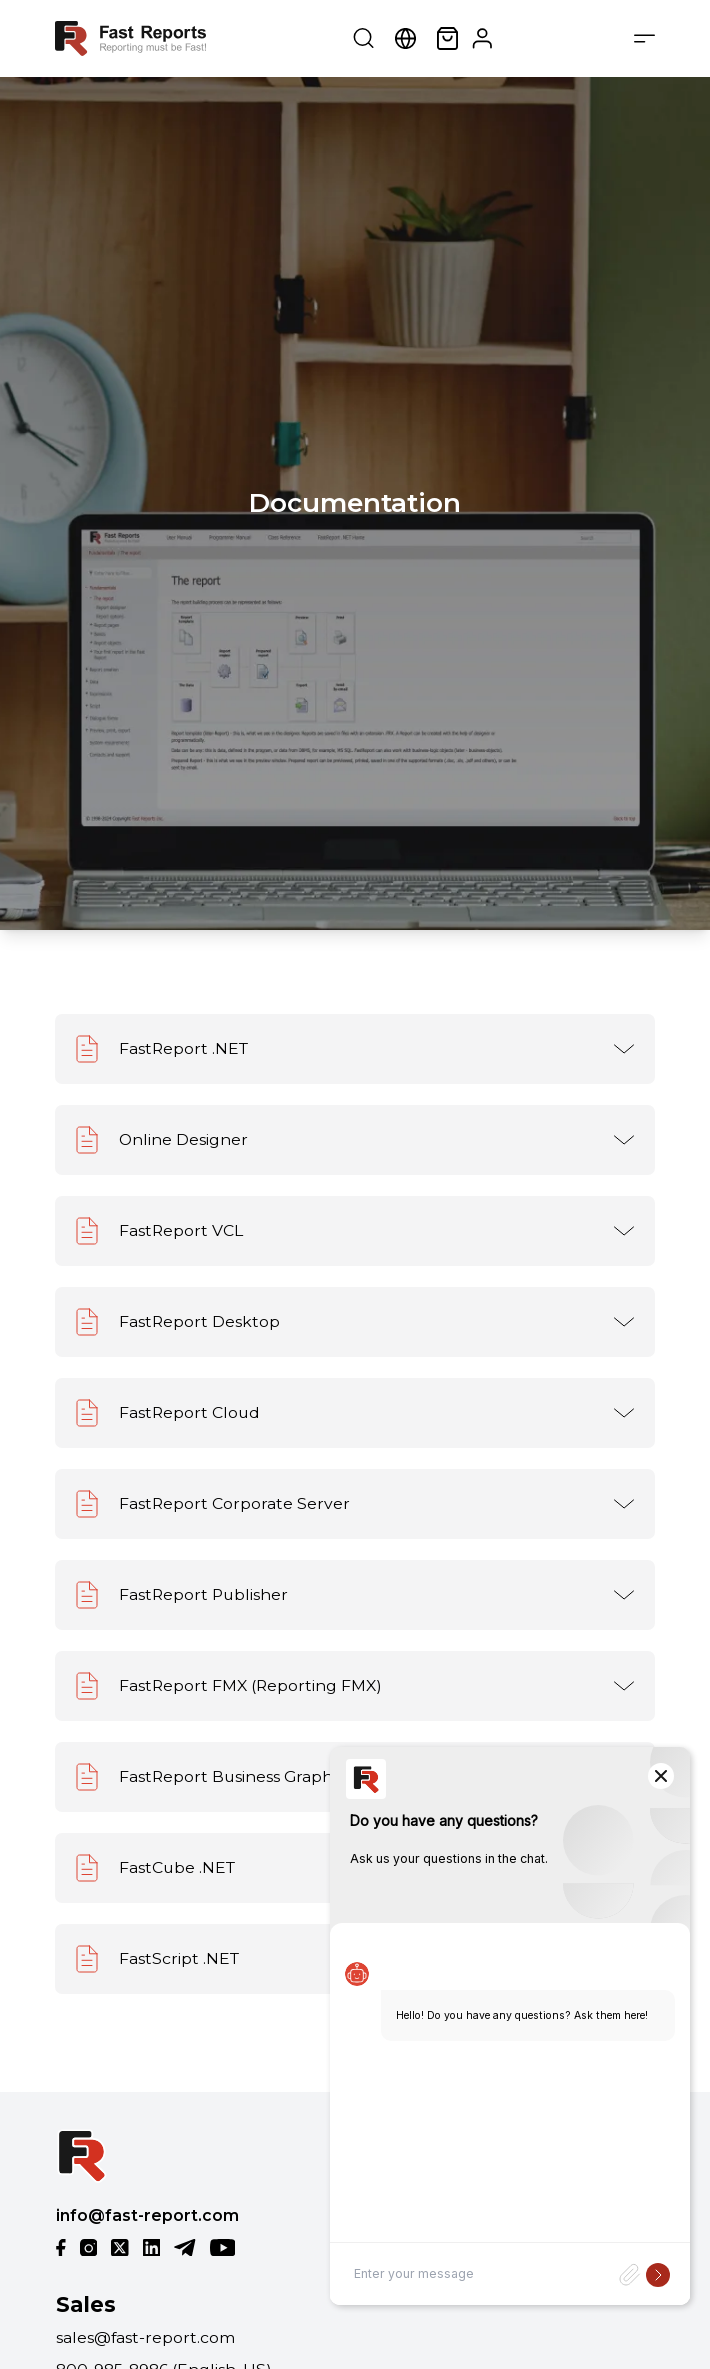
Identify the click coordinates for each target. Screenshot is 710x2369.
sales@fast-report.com (145, 2337)
